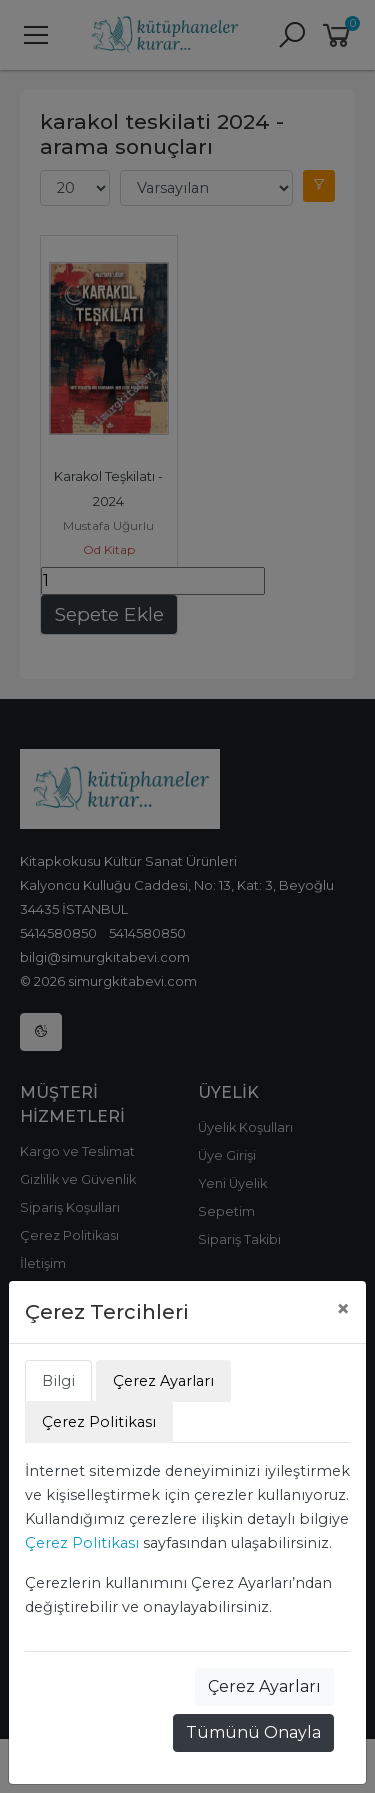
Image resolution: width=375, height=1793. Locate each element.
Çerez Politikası (82, 1543)
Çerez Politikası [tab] (99, 1422)
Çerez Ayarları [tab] (163, 1381)
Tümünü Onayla (253, 1732)
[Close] (343, 1309)
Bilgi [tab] (58, 1381)
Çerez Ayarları (264, 1686)
